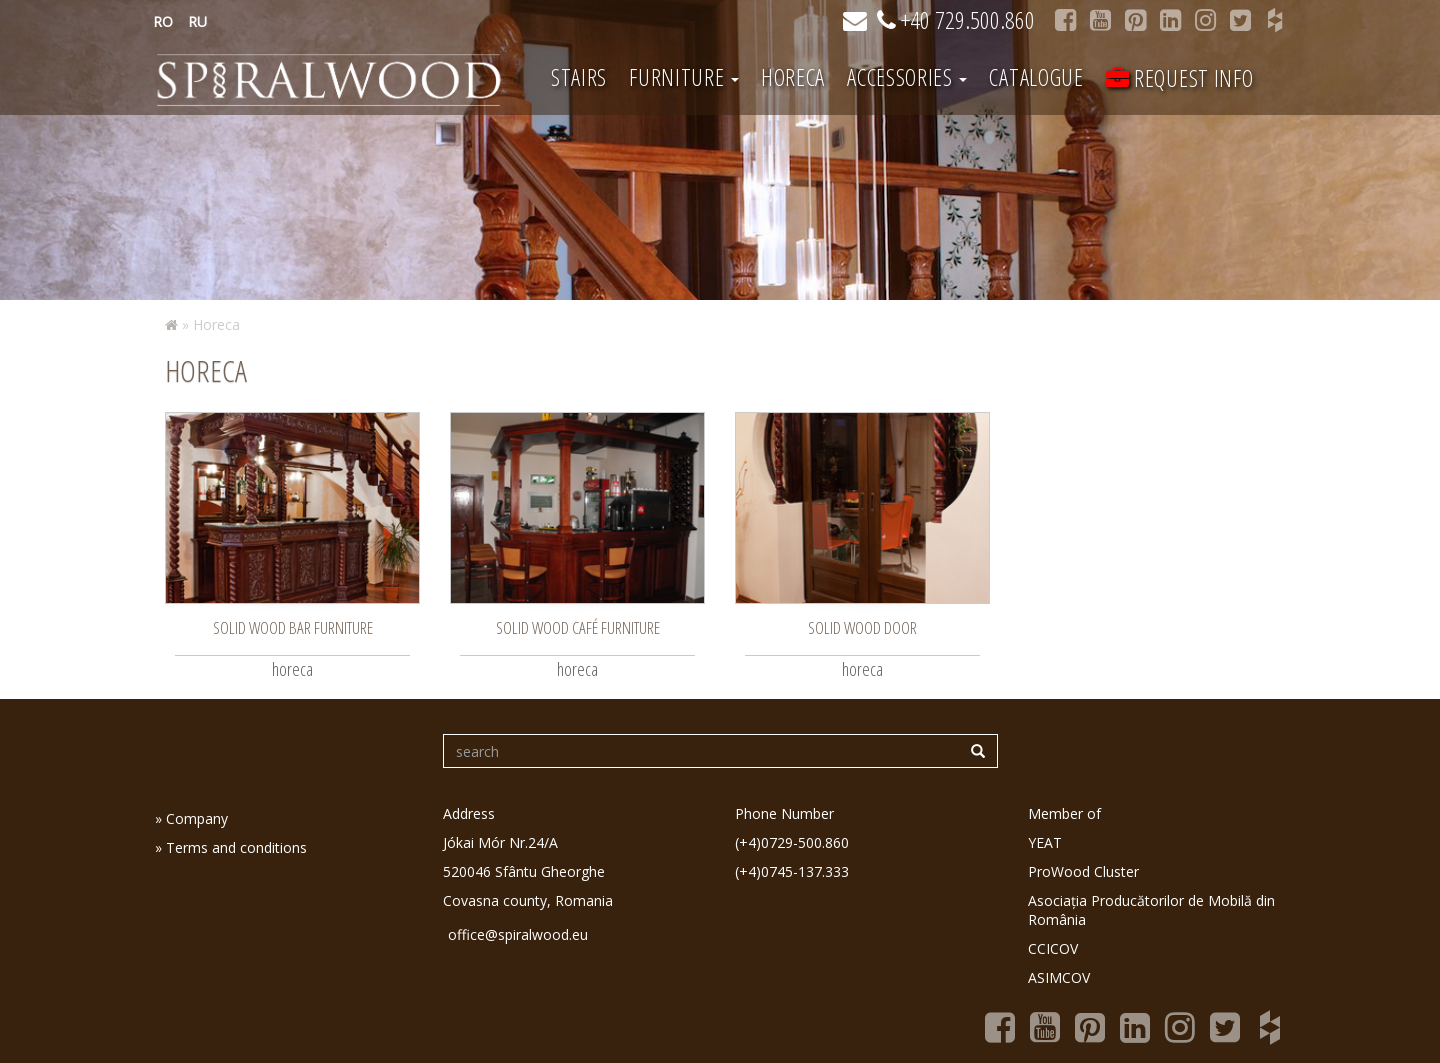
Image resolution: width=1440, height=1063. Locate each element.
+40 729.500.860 (956, 19)
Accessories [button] (907, 77)
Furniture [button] (684, 77)
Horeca (793, 77)
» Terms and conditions (231, 847)
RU (197, 21)
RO (163, 21)
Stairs (579, 77)
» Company (191, 818)
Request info (1180, 78)
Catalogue (1036, 77)
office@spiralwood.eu (518, 934)
